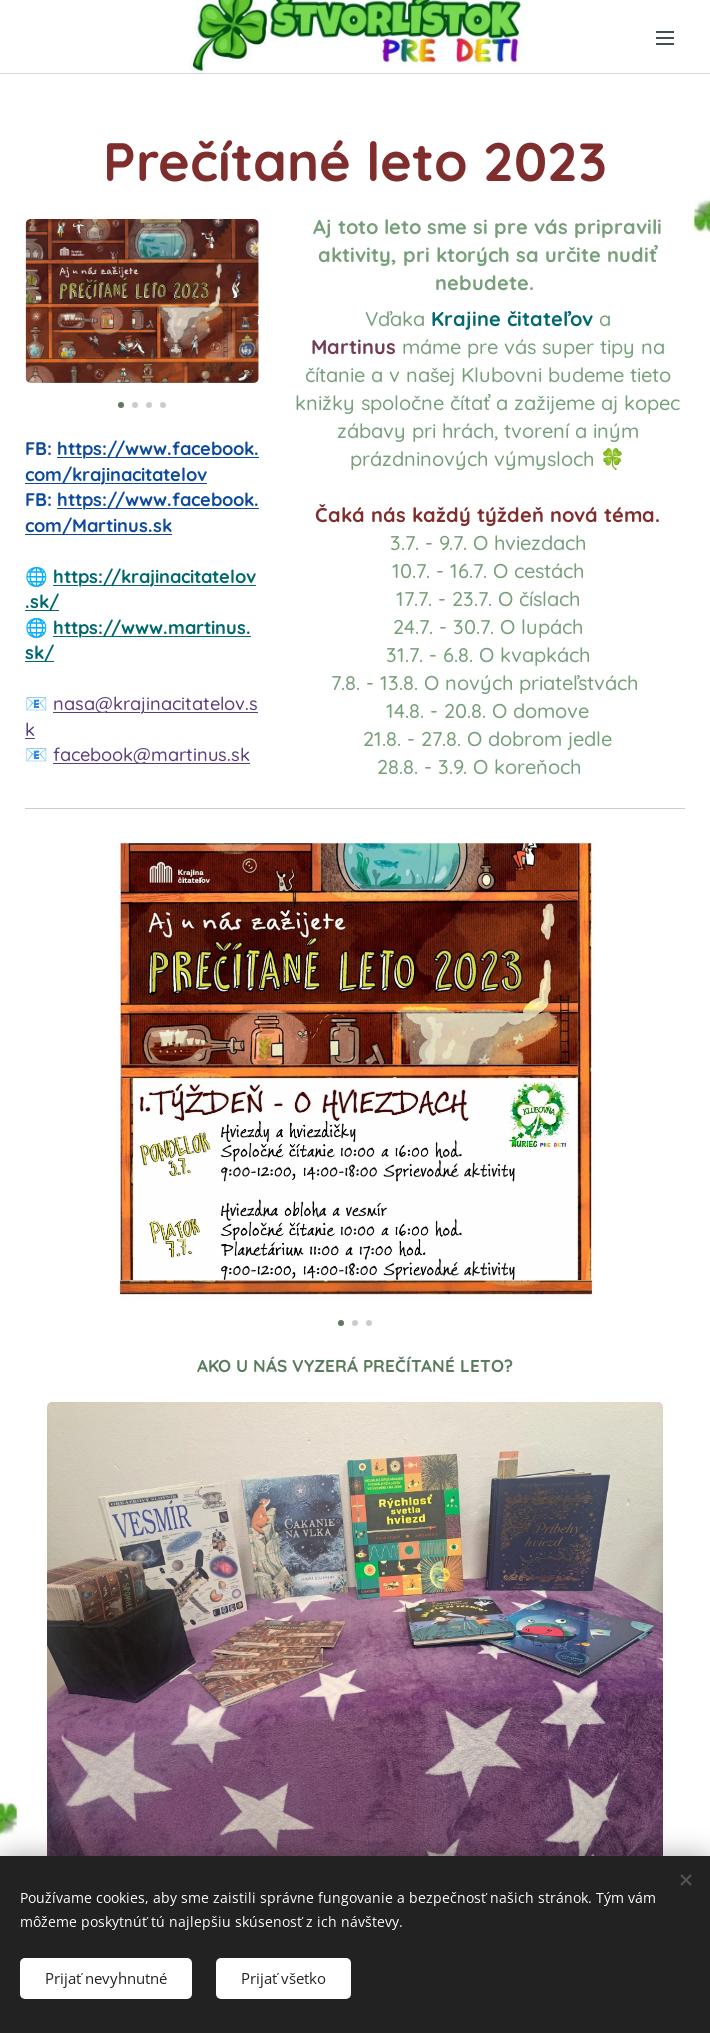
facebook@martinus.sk (151, 754)
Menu (665, 38)
